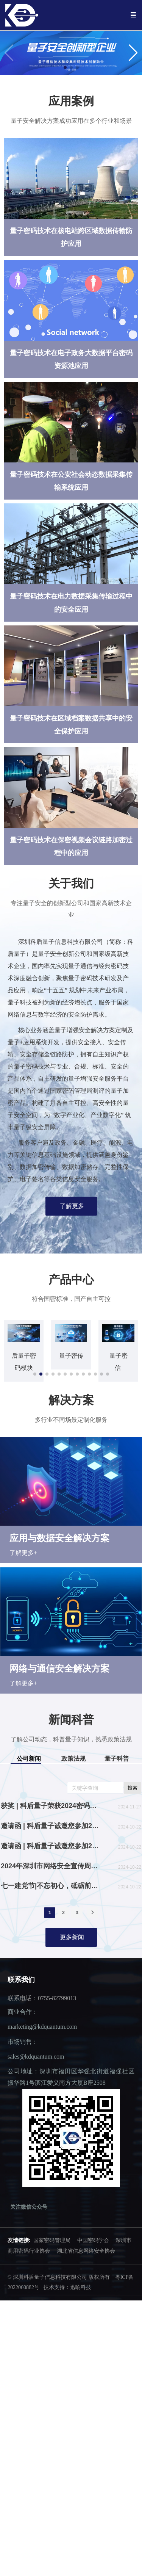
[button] (133, 53)
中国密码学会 (93, 2254)
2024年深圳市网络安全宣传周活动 (50, 1880)
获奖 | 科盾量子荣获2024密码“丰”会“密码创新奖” (50, 1820)
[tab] (29, 1773)
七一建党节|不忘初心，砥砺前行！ (50, 1900)
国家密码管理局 (51, 2254)
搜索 (132, 1802)
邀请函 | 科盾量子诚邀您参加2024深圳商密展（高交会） (50, 1840)
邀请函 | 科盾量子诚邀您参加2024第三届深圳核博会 (50, 1860)
